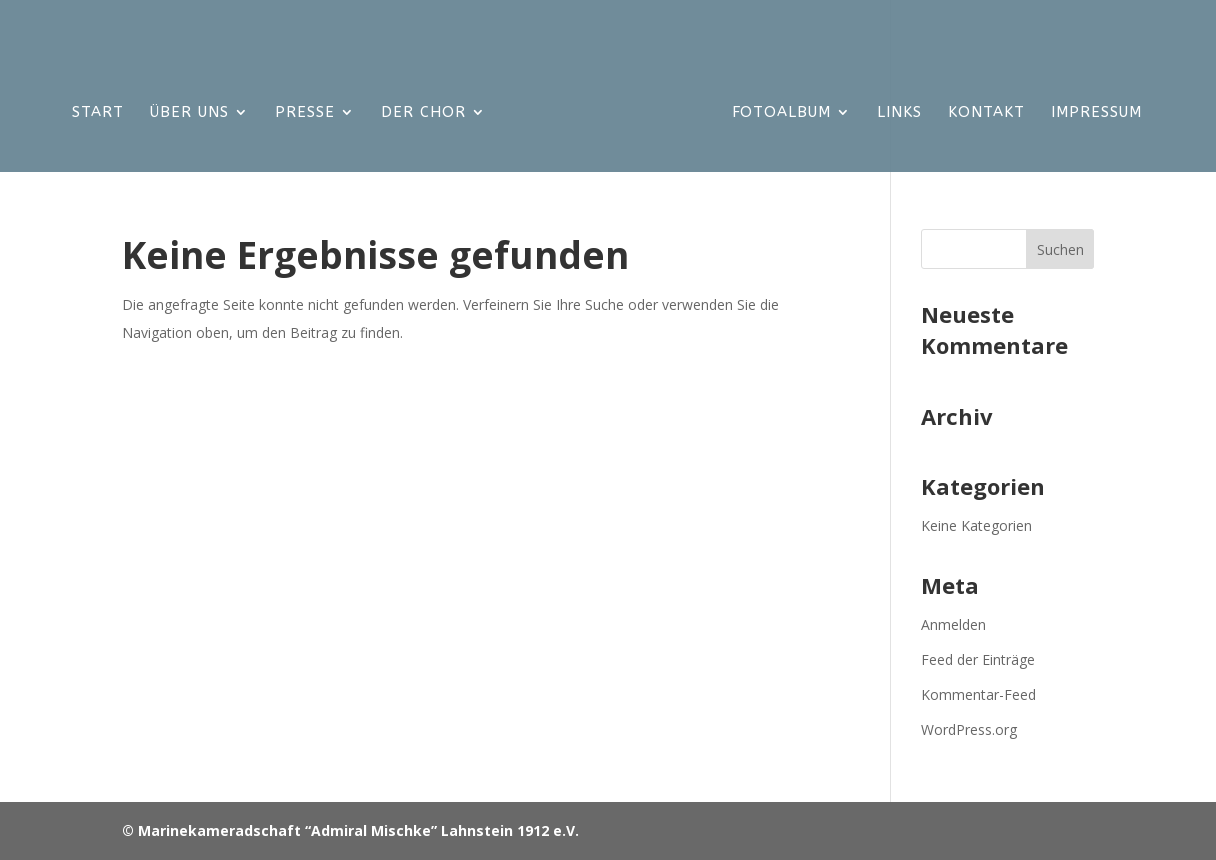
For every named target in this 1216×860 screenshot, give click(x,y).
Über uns (189, 113)
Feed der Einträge (978, 659)
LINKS (899, 113)
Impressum (1096, 113)
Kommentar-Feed (978, 694)
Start (98, 113)
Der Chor (423, 113)
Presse (305, 113)
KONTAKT (986, 113)
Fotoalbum (781, 113)
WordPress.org (969, 729)
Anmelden (953, 624)
